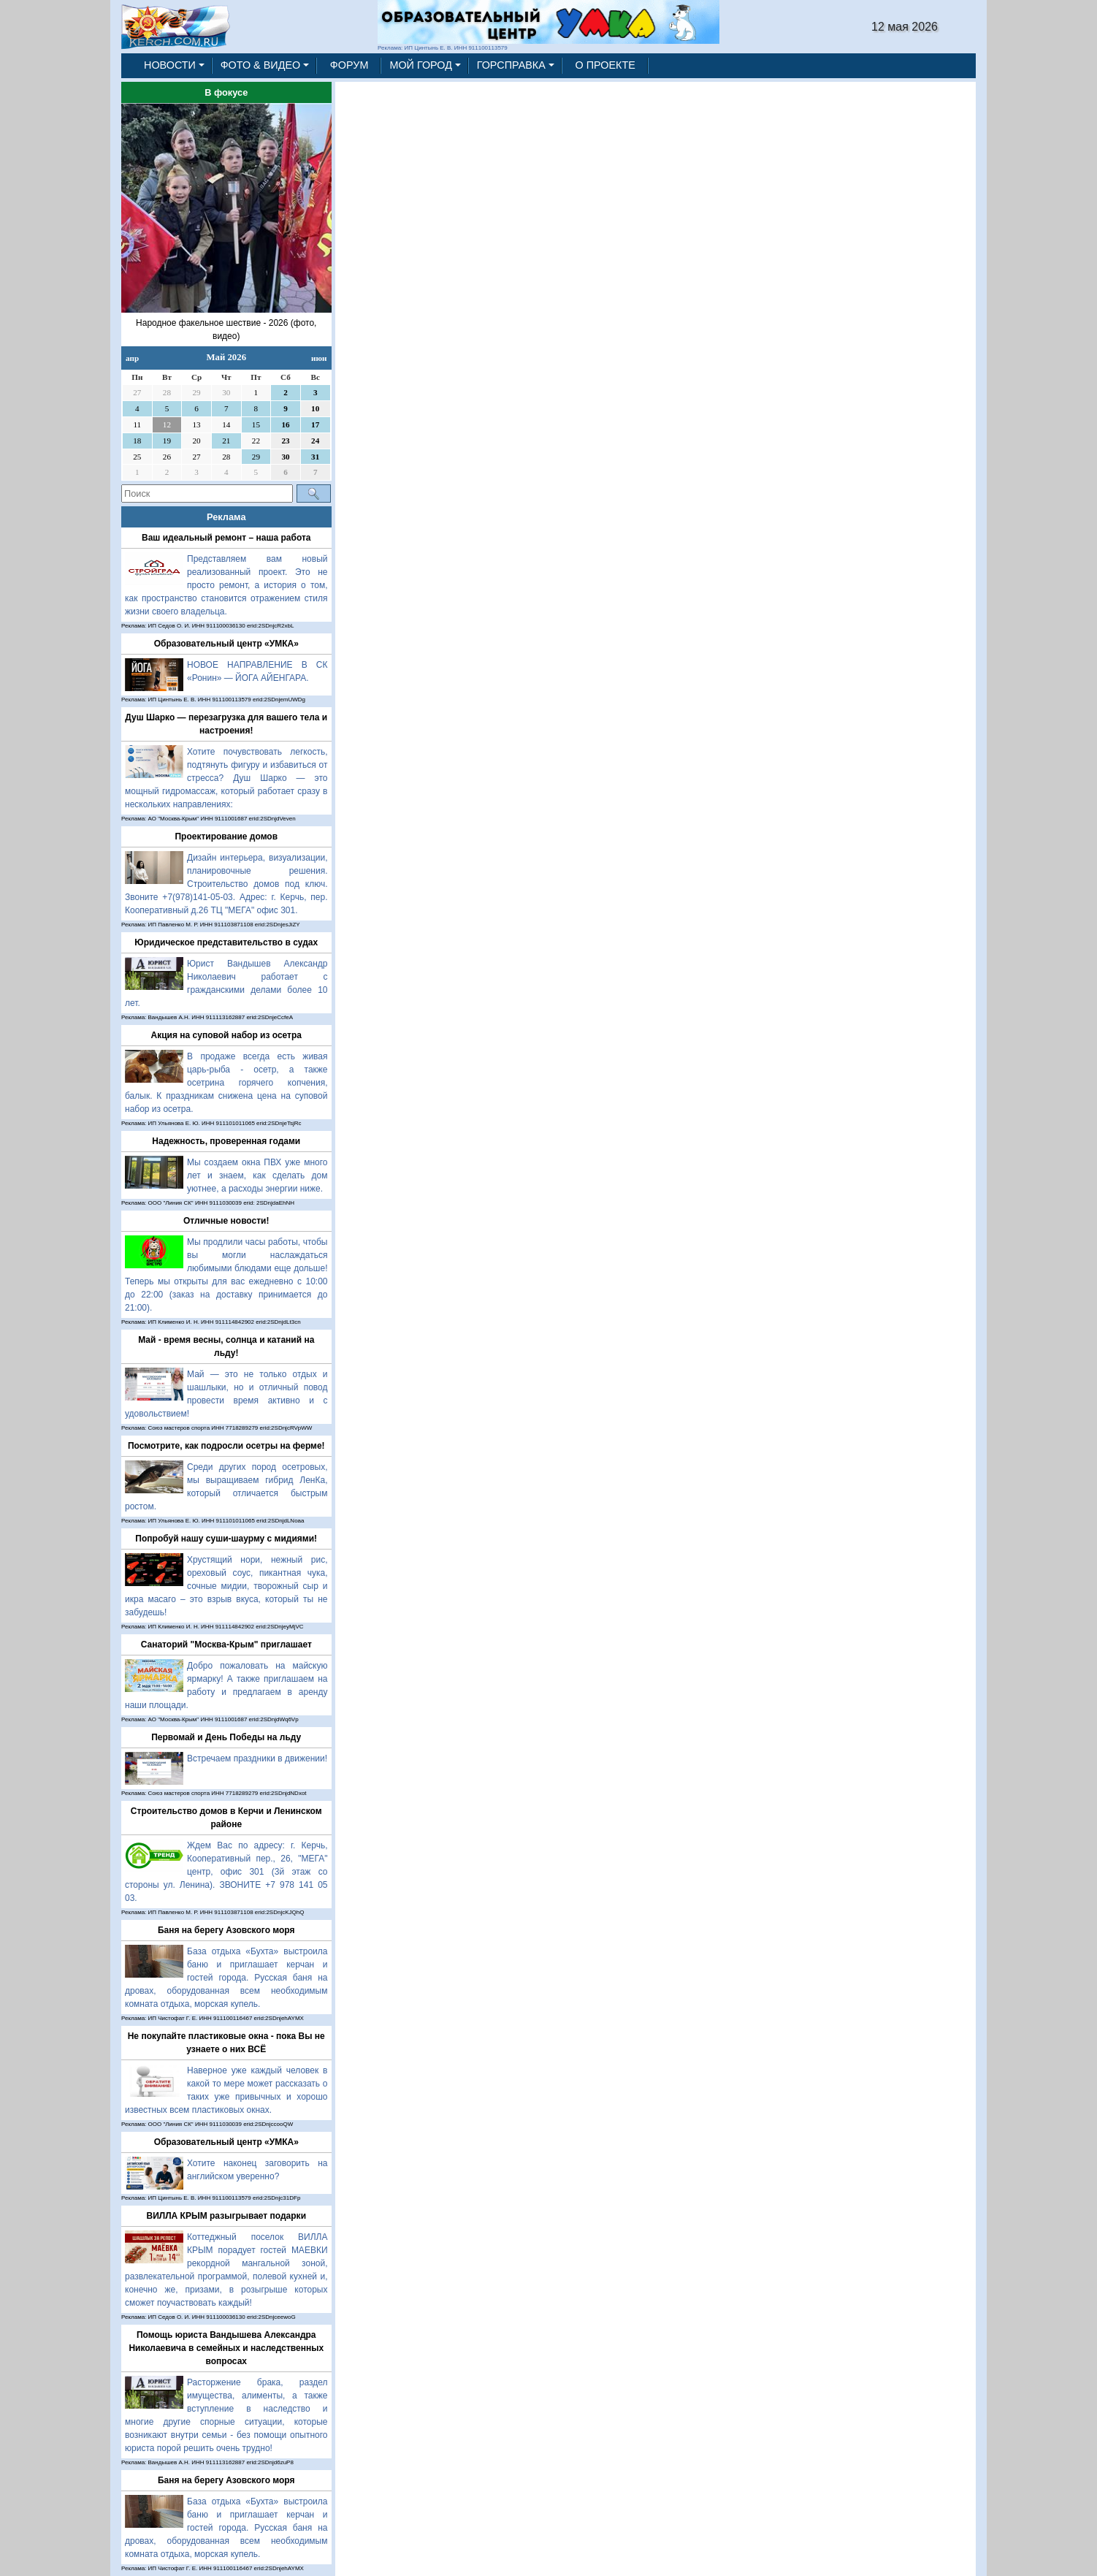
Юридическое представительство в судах (226, 942)
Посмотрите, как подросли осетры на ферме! (226, 1446)
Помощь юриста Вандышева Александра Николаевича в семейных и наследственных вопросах (226, 2348)
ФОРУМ (349, 65)
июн (318, 358)
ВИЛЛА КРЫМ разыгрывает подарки (226, 2216)
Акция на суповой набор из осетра (226, 1035)
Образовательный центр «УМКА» (226, 644)
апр (132, 358)
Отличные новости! (226, 1221)
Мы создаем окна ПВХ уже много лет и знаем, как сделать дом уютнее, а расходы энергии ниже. (257, 1175)
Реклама (226, 516)
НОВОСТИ (170, 65)
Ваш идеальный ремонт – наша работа (226, 538)
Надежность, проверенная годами (226, 1141)
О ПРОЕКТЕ (605, 65)
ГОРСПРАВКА (511, 65)
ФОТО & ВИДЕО (261, 65)
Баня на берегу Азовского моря (226, 1930)
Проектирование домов (226, 836)
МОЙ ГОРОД (420, 65)
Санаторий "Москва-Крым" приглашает (226, 1644)
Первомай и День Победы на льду (226, 1737)
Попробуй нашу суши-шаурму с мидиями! (226, 1538)
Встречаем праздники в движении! (257, 1758)
